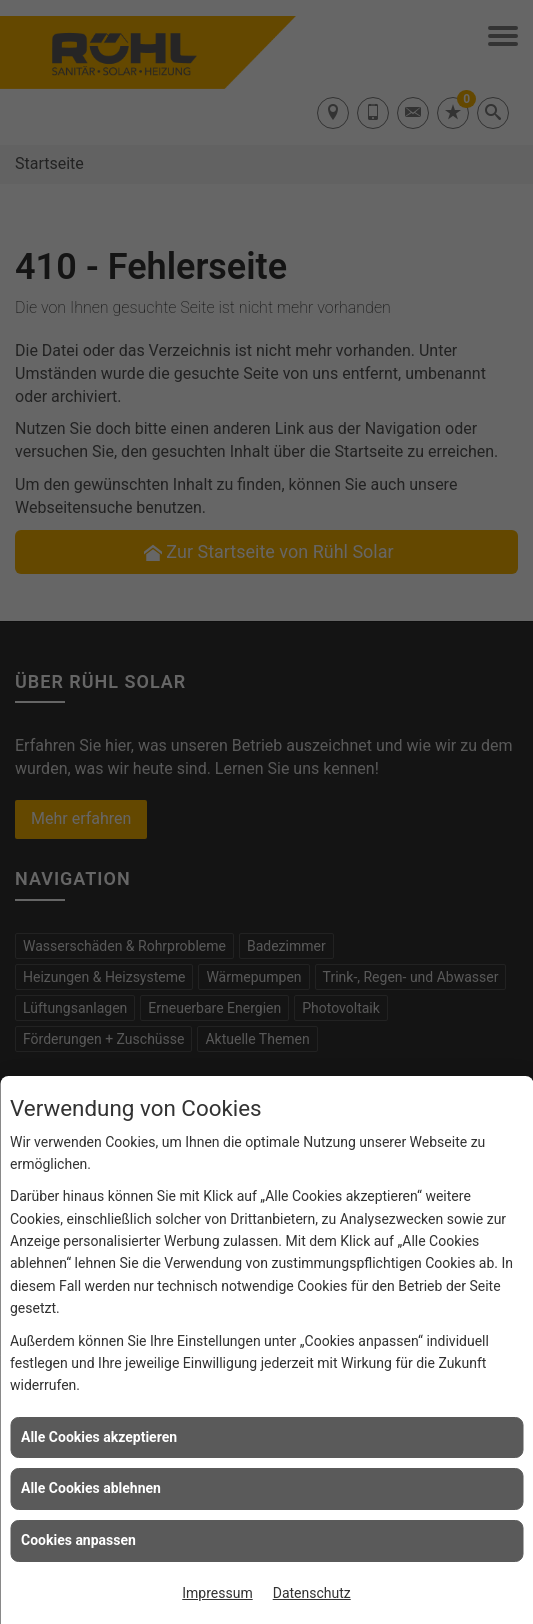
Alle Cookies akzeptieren (99, 1437)
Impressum (217, 1593)
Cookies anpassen (78, 1540)
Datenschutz (312, 1593)
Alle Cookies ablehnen (91, 1488)
